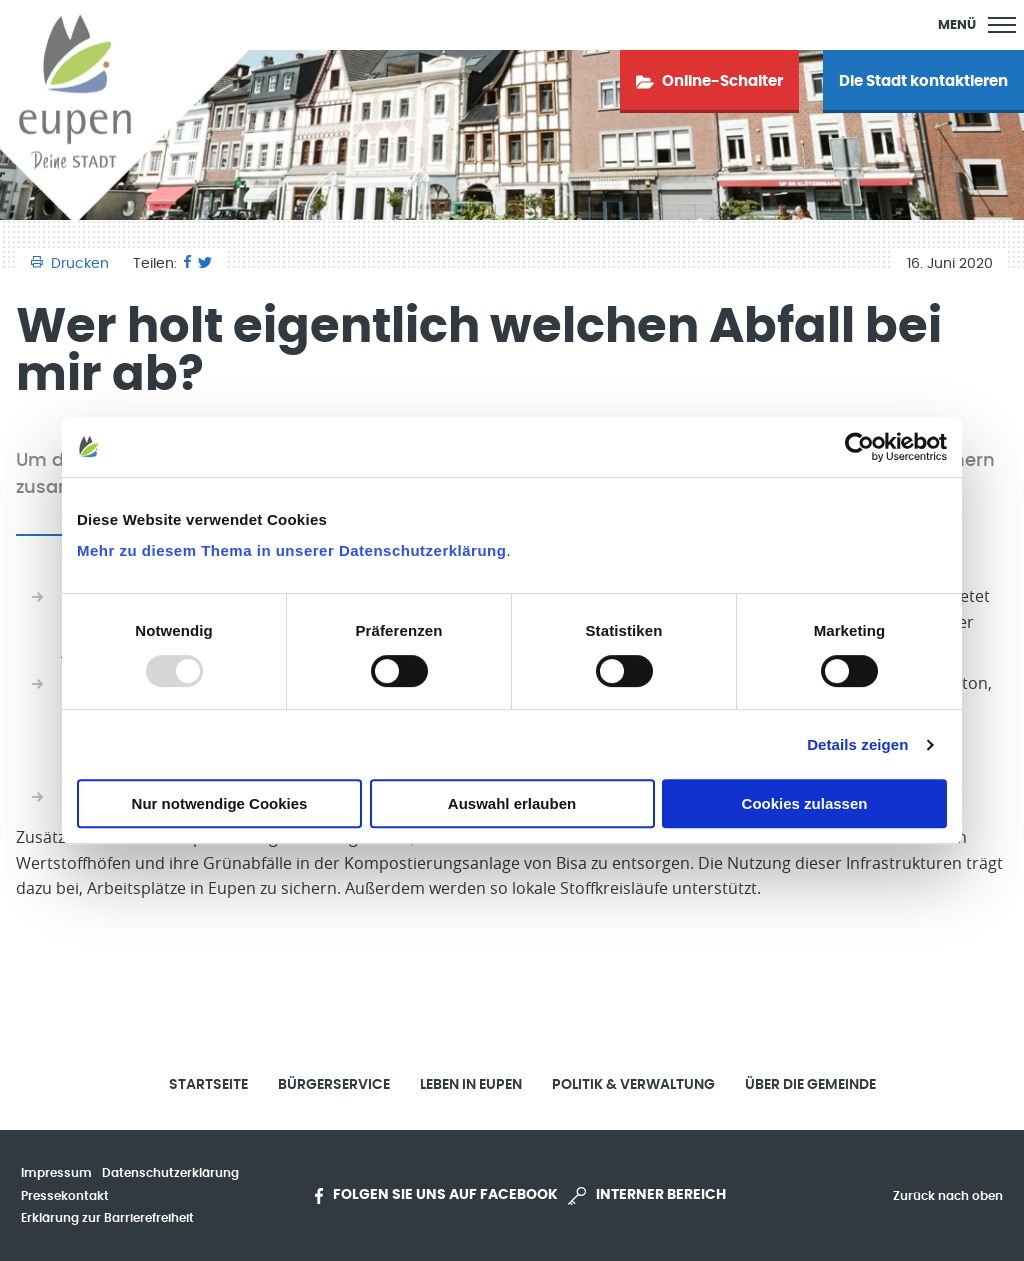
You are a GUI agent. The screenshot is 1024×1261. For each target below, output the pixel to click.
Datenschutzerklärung (170, 1173)
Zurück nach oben (948, 1196)
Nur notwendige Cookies (220, 803)
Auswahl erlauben (512, 803)
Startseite (208, 1085)
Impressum (56, 1173)
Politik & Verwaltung (633, 1085)
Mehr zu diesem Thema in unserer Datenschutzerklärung (291, 550)
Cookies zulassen (805, 803)
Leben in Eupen (471, 1085)
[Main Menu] (977, 25)
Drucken (72, 264)
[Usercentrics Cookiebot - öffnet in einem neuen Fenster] (859, 447)
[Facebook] (187, 264)
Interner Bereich (647, 1196)
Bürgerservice (334, 1085)
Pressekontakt (65, 1196)
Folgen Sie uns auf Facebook (436, 1196)
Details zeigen (857, 744)
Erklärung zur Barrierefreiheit (107, 1218)
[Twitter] (205, 264)
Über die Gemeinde (810, 1085)
